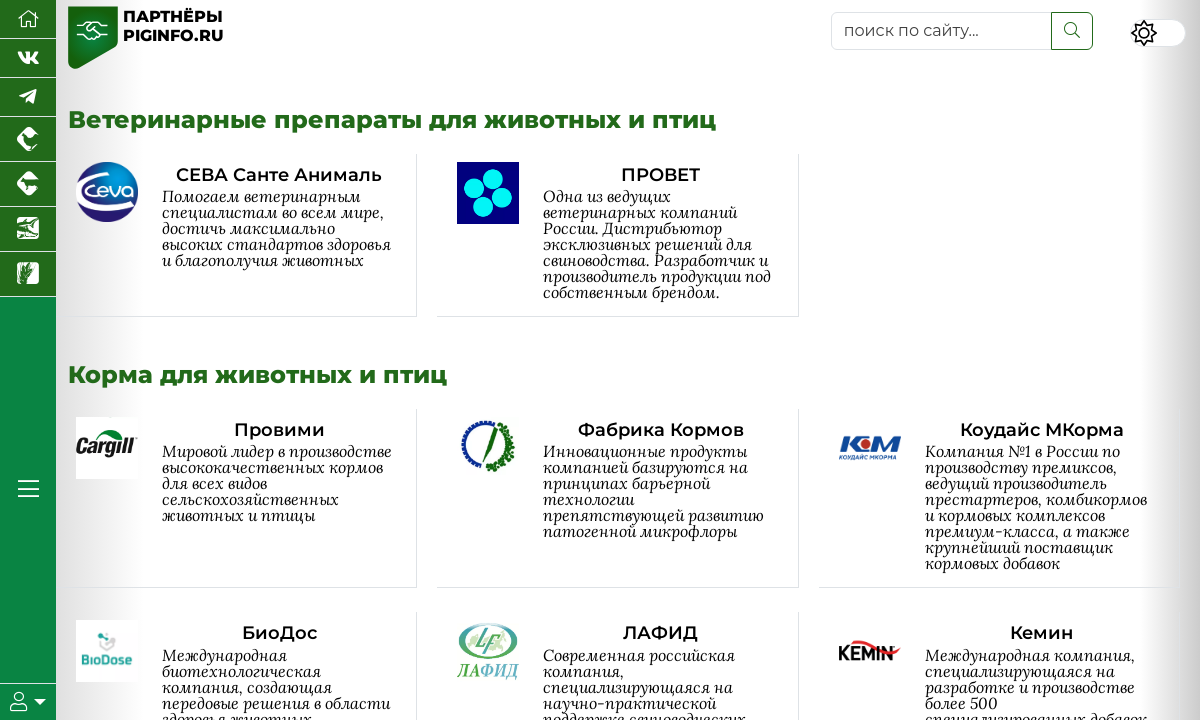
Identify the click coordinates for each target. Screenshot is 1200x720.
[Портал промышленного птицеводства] (28, 139)
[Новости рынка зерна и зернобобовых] (28, 274)
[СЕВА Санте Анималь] (246, 235)
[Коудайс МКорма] (1009, 498)
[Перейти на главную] (28, 19)
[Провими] (246, 498)
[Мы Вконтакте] (28, 58)
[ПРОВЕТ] (627, 235)
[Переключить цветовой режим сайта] (1158, 33)
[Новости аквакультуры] (28, 229)
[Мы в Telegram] (28, 97)
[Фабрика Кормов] (627, 498)
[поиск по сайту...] (941, 31)
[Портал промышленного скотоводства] (28, 184)
